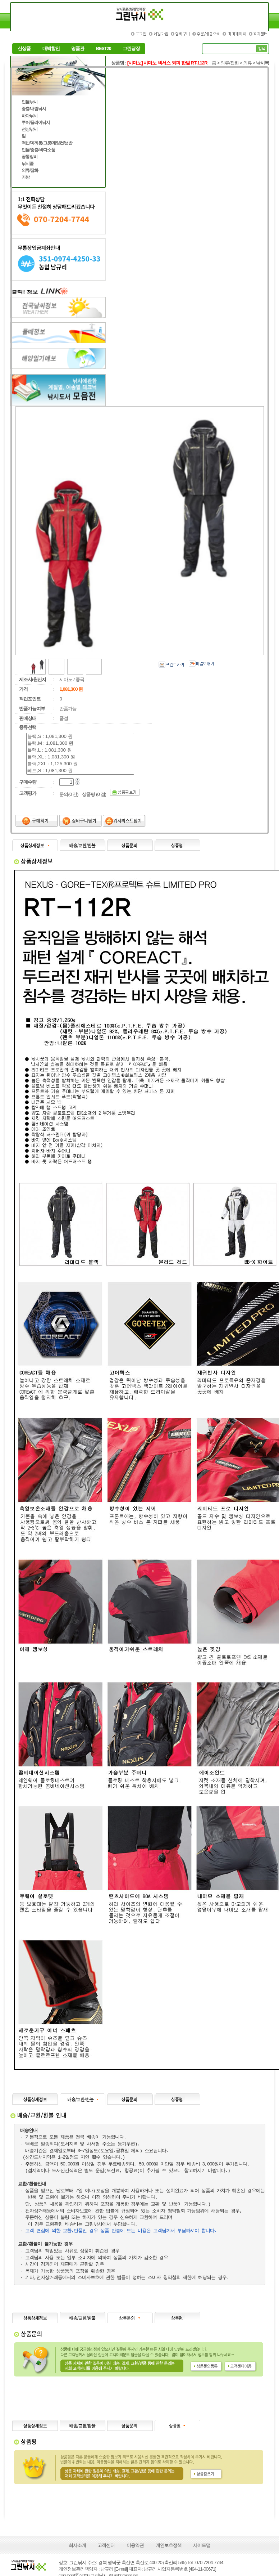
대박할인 (51, 48)
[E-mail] (121, 2569)
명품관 (77, 48)
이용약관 (135, 2545)
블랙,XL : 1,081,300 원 (80, 757)
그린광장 (131, 48)
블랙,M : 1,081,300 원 (80, 743)
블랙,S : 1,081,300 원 (80, 736)
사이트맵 (201, 2545)
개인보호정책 (169, 2545)
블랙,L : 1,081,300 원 (80, 750)
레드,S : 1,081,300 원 (80, 770)
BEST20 (103, 48)
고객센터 (106, 2545)
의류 (247, 63)
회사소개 (77, 2545)
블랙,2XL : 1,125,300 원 (80, 764)
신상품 (24, 48)
